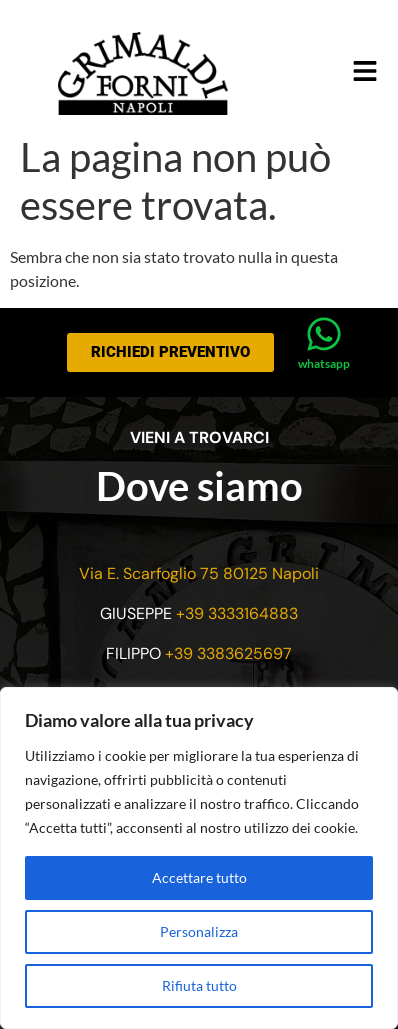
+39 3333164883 (237, 613)
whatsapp (324, 363)
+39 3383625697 (228, 653)
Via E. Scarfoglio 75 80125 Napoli (199, 573)
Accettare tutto (199, 877)
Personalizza (199, 931)
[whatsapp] (324, 334)
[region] (199, 858)
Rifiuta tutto (199, 985)
